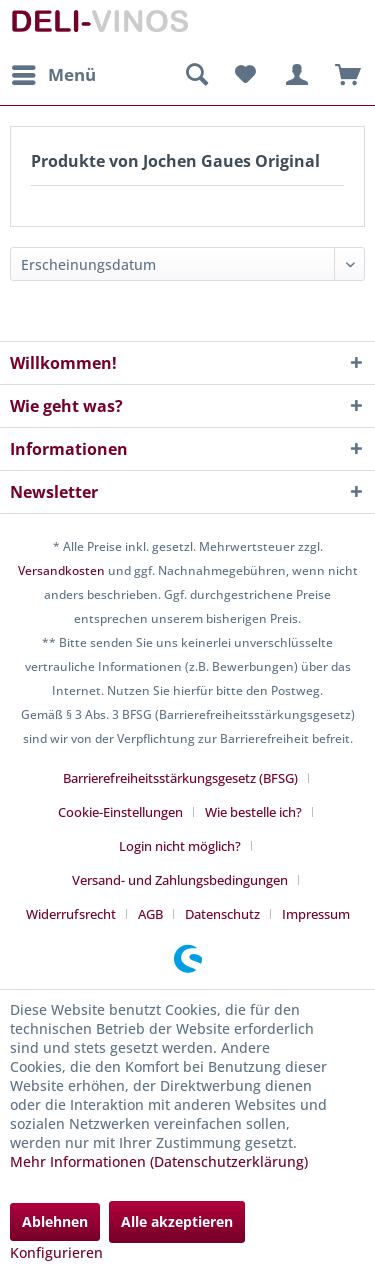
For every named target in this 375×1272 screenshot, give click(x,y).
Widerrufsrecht (71, 914)
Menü (54, 72)
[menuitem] (53, 75)
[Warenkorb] (343, 75)
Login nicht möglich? (180, 846)
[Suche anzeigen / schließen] (196, 75)
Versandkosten (61, 570)
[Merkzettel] (245, 75)
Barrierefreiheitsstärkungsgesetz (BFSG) (180, 778)
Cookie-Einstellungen (120, 812)
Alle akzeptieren (177, 1221)
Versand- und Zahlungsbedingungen (180, 880)
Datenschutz (222, 914)
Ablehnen (55, 1221)
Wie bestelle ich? (253, 812)
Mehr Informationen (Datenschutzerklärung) (159, 1161)
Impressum (316, 914)
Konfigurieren (56, 1252)
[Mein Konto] (294, 75)
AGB (150, 914)
